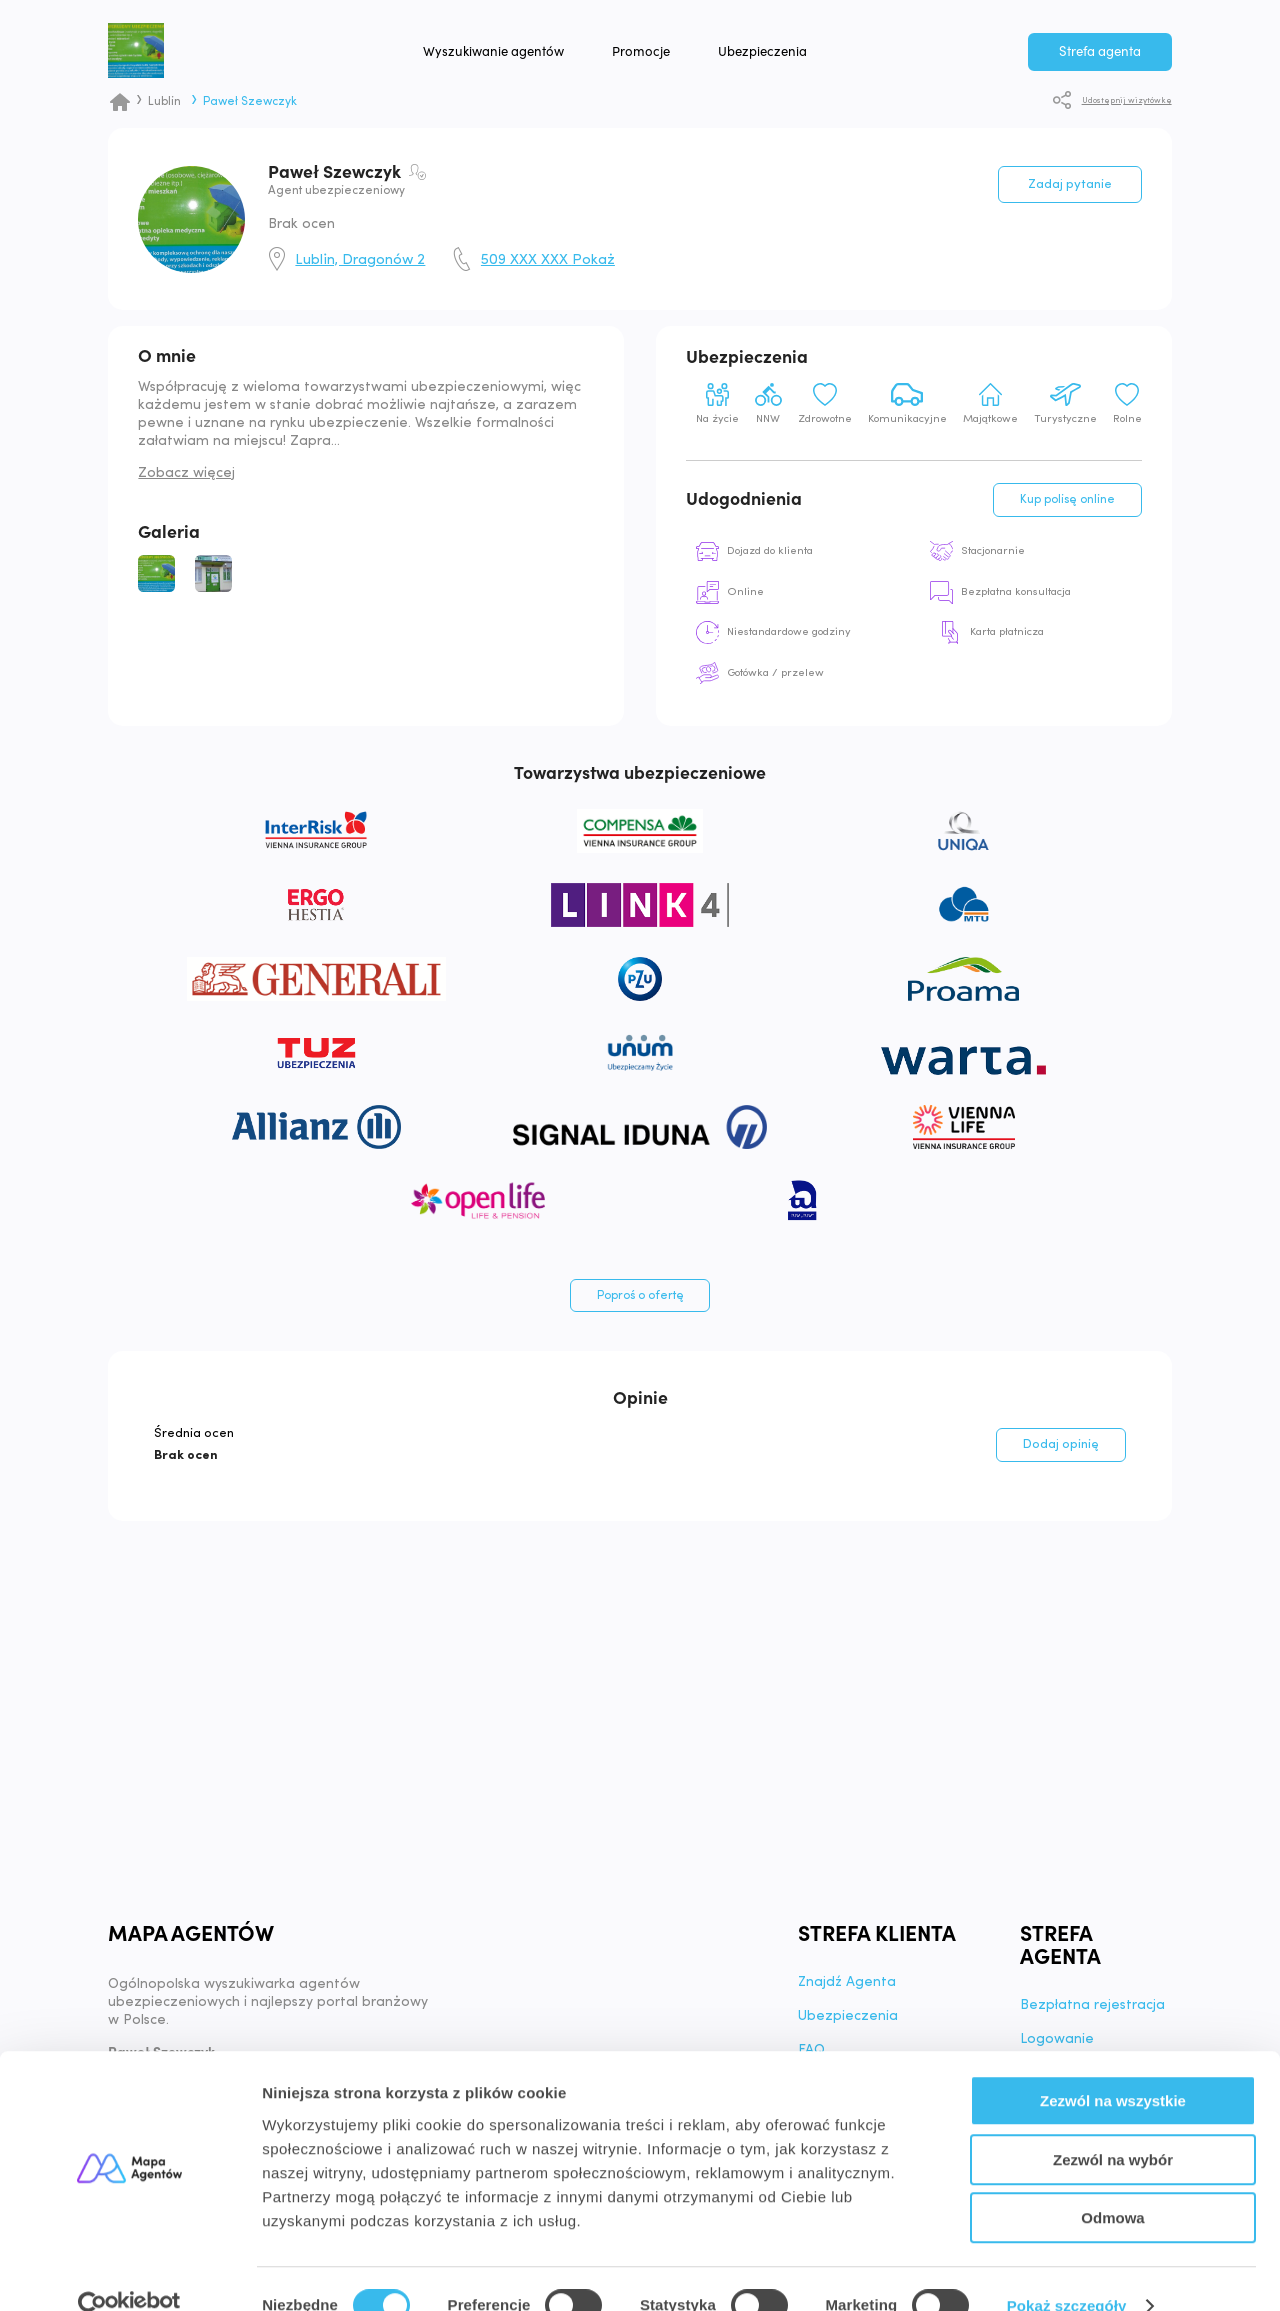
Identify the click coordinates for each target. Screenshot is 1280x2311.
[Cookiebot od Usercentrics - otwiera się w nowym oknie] (129, 2272)
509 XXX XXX (548, 261)
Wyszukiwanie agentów (524, 59)
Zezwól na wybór (1113, 2125)
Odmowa (1112, 2183)
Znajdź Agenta (848, 1991)
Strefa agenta (1100, 59)
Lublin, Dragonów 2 (360, 261)
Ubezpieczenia (793, 59)
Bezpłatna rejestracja (1092, 2014)
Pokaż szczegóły (1067, 2271)
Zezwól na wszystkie (1113, 2066)
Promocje (672, 59)
